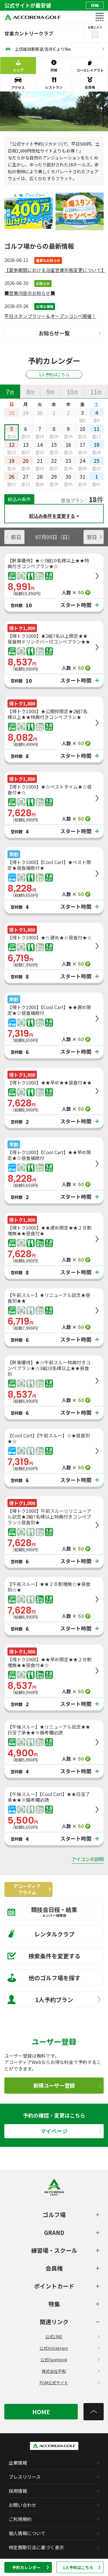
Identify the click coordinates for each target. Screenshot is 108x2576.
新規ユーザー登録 (67, 2085)
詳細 (96, 5)
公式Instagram (69, 2348)
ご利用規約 (20, 2519)
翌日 (94, 537)
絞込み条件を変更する (52, 515)
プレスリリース (25, 2476)
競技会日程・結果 (50, 1911)
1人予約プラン (54, 1999)
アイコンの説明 (88, 1859)
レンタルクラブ (41, 1934)
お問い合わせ (22, 2504)
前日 (13, 537)
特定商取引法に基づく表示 (36, 2547)
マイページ (71, 2131)
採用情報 (18, 2490)
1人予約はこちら (82, 2567)
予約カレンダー (30, 2567)
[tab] (10, 391)
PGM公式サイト (69, 2382)
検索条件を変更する (43, 1956)
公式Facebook (69, 2359)
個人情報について (27, 2533)
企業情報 (18, 2462)
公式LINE (72, 2336)
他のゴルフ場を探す (43, 1977)
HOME (41, 2412)
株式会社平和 (71, 2371)
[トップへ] (94, 2411)
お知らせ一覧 (70, 333)
